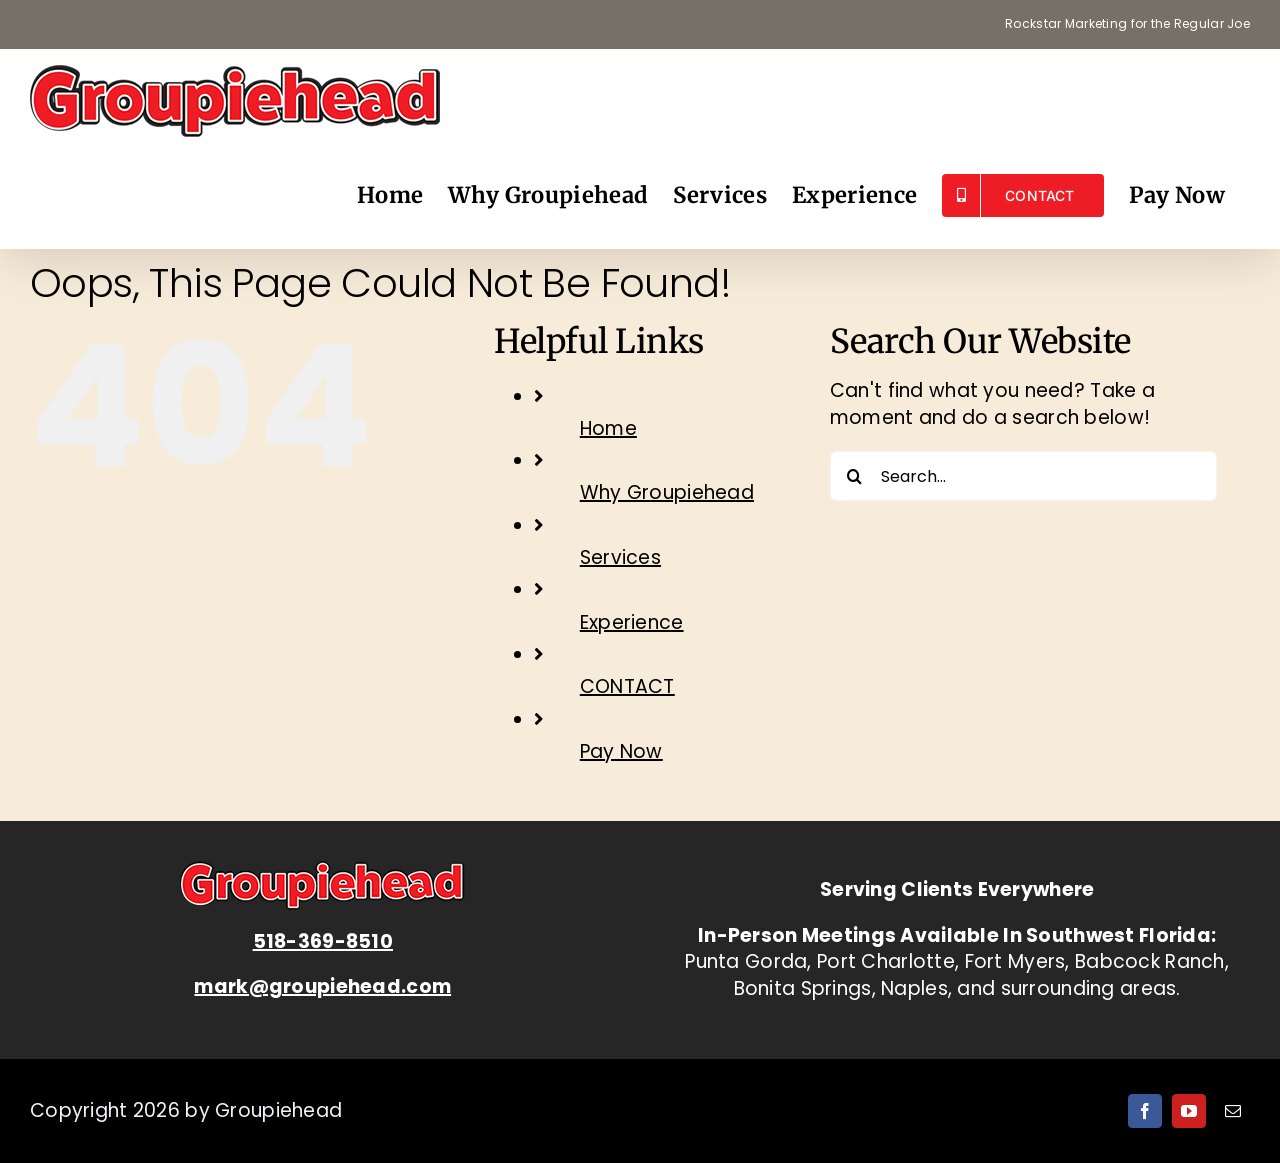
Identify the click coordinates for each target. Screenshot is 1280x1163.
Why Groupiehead (667, 492)
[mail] (1233, 1111)
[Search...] (1023, 476)
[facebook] (1145, 1111)
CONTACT (627, 686)
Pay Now (621, 751)
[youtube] (1189, 1111)
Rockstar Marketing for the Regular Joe (1127, 23)
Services (620, 557)
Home (608, 428)
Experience (632, 622)
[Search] (855, 476)
